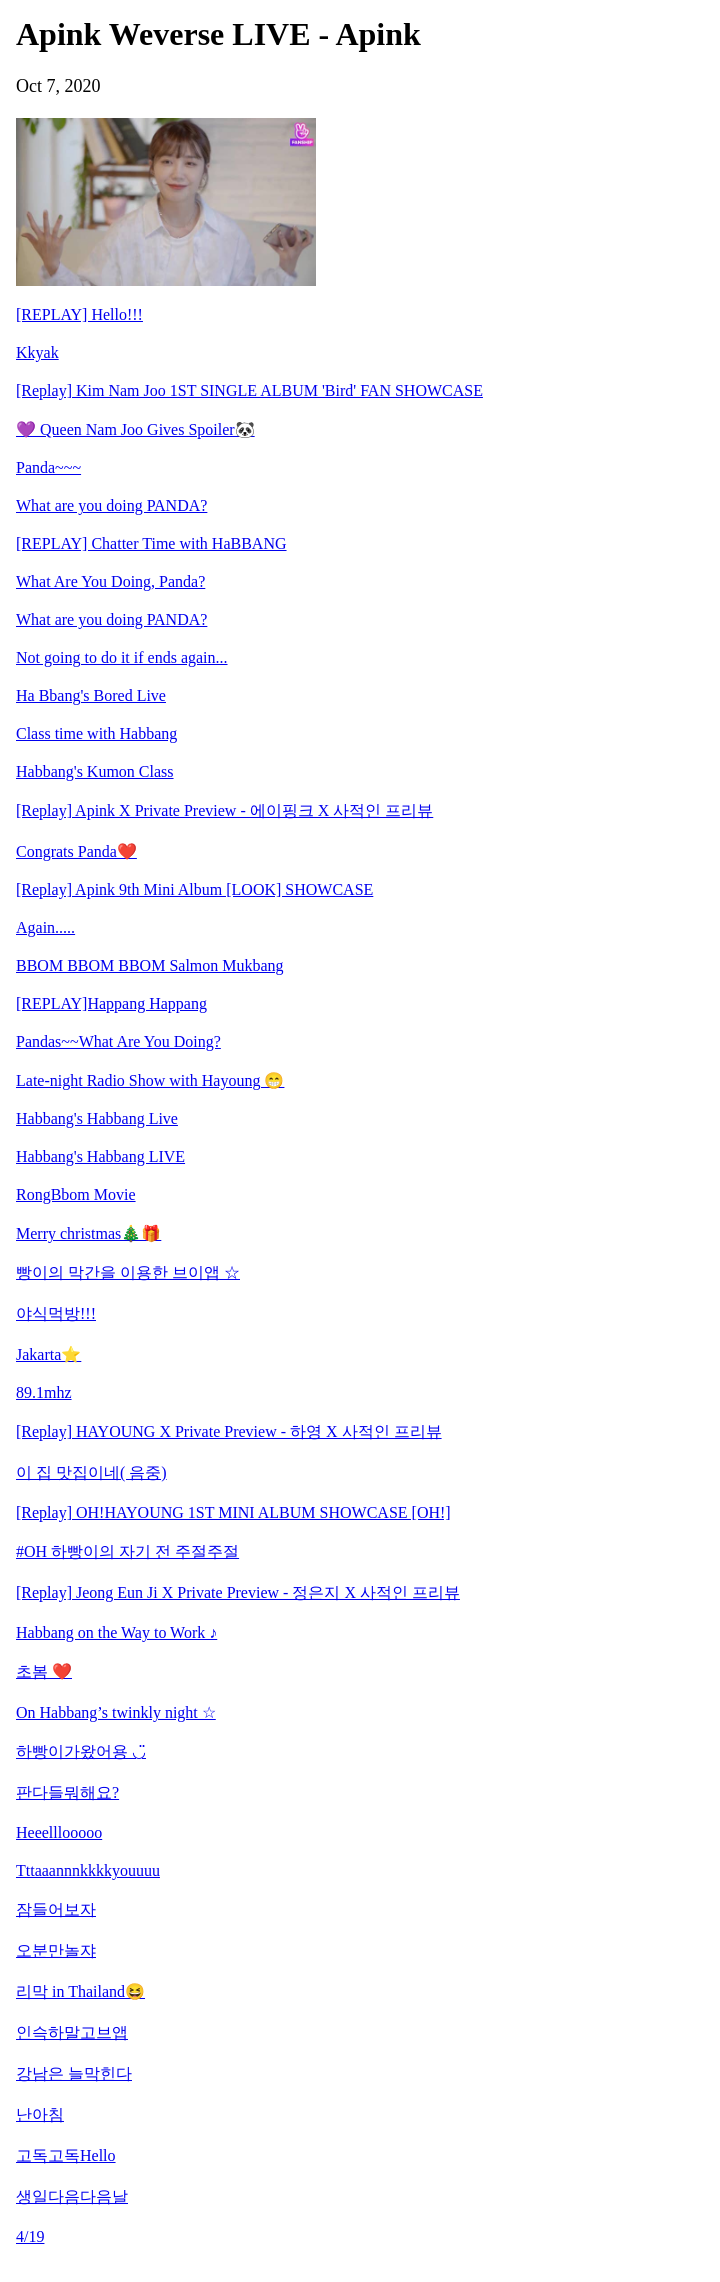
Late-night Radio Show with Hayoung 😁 (150, 1080)
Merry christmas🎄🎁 (88, 1233)
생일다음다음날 (72, 2196)
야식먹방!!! (56, 1313)
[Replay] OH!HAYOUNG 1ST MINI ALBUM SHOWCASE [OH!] (233, 1512)
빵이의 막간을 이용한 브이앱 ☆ (128, 1272)
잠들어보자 (56, 1909)
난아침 (40, 2114)
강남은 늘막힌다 (74, 2073)
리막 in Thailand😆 (80, 1991)
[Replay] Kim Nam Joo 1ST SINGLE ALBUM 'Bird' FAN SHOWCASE (249, 390)
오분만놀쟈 (56, 1950)
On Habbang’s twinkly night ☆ (116, 1712)
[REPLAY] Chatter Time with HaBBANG (151, 543)
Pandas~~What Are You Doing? (118, 1041)
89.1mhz (44, 1392)
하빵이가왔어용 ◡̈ (81, 1751)
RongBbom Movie (76, 1194)
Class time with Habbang (96, 733)
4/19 (30, 2236)
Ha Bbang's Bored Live (91, 695)
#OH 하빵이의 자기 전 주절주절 (127, 1551)
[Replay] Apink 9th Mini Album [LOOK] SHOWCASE (194, 889)
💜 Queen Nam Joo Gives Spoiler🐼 (135, 429)
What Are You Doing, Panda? (110, 581)
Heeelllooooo (59, 1832)
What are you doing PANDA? (111, 505)
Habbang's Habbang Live (97, 1118)
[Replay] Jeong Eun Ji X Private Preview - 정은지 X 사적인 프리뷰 (238, 1592)
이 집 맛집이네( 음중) (91, 1472)
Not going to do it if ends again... (122, 657)
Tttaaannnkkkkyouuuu (88, 1870)
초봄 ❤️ (44, 1671)
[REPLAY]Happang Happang (111, 1003)
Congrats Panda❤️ (76, 851)
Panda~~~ (48, 467)
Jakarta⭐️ (48, 1354)
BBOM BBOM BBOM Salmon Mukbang (150, 965)
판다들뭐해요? (67, 1792)
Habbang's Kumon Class (95, 771)
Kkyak (37, 352)
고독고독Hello (66, 2155)
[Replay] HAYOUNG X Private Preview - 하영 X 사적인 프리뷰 (229, 1431)
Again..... (45, 927)
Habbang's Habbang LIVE (100, 1156)
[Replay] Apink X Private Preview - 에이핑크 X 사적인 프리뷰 (224, 810)
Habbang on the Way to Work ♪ (116, 1632)
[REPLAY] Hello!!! (79, 314)
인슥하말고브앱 (72, 2032)
